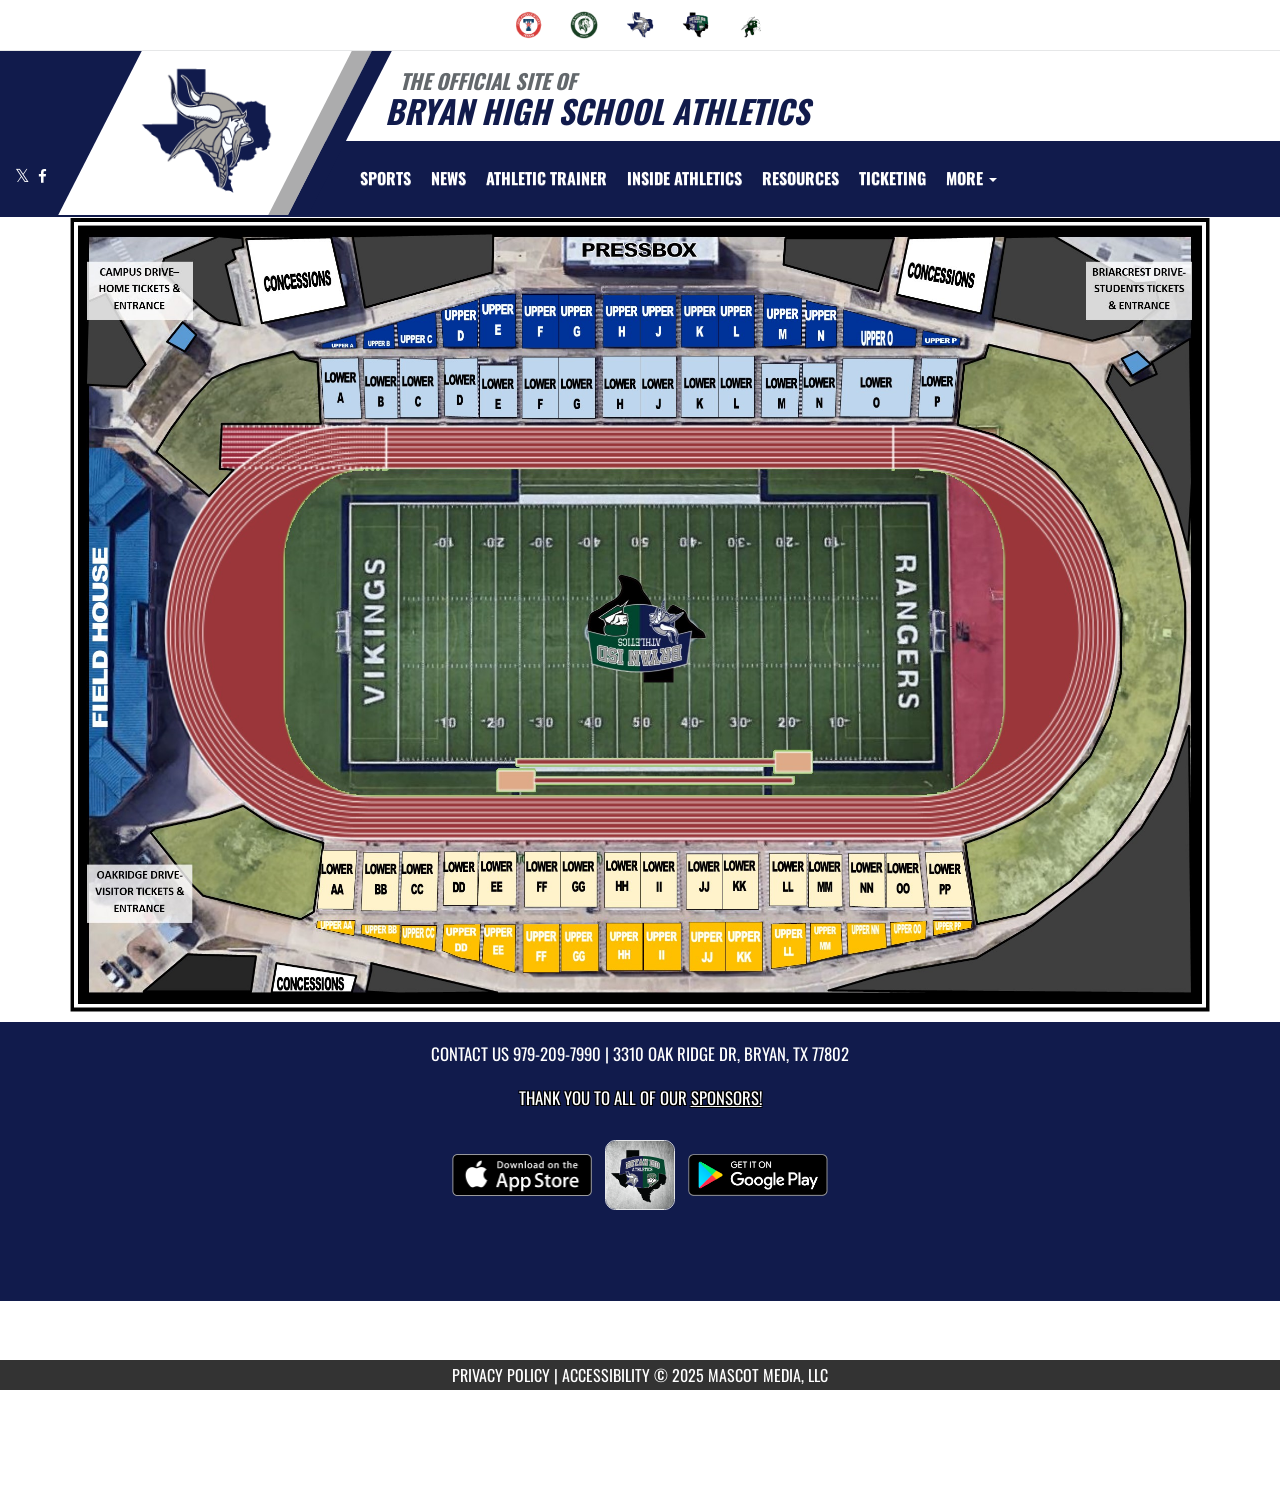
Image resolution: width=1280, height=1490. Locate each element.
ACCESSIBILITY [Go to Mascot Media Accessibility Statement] (606, 1375)
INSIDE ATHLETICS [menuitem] (684, 178)
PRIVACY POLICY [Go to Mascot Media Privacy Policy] (501, 1375)
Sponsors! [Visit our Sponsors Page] (726, 1097)
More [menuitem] (971, 178)
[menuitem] (529, 25)
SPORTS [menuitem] (385, 178)
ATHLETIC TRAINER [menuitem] (546, 178)
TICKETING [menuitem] (892, 178)
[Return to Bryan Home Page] (205, 131)
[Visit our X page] (24, 175)
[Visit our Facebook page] (42, 175)
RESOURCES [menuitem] (800, 178)
